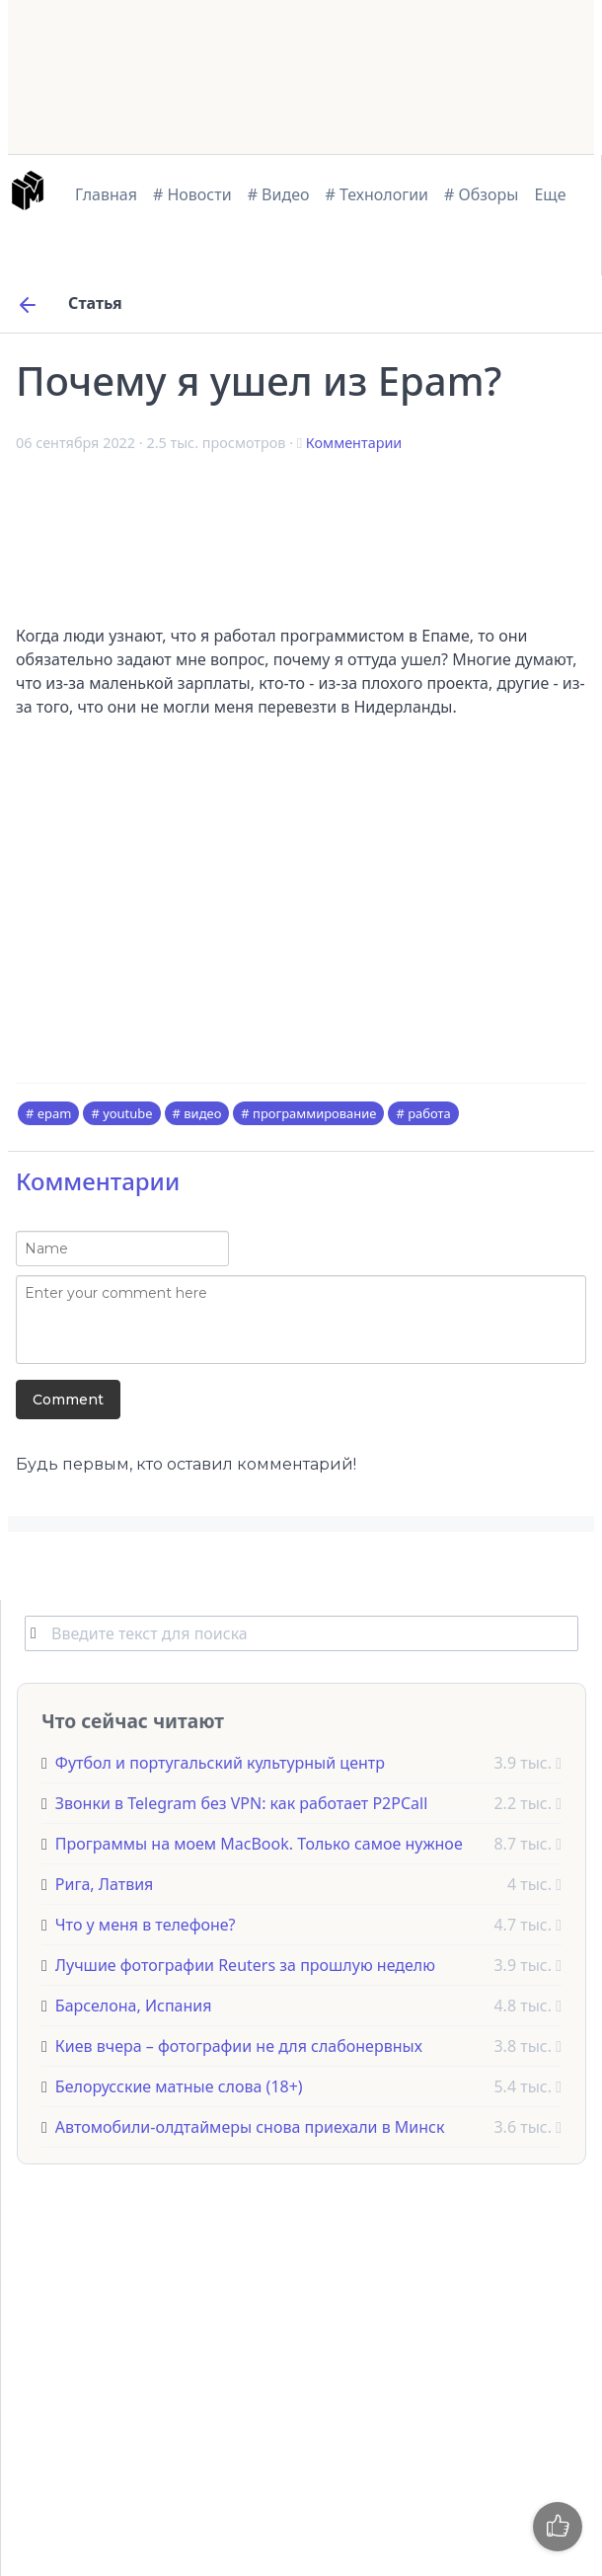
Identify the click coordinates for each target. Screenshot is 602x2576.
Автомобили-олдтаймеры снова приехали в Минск (250, 2127)
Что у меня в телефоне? (145, 1924)
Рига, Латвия (104, 1884)
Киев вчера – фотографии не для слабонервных (238, 2046)
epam (55, 1113)
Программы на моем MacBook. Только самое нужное (259, 1844)
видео (202, 1113)
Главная (106, 194)
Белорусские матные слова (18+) (179, 2086)
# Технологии (377, 194)
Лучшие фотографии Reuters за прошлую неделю (245, 1965)
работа (429, 1113)
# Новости (192, 194)
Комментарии (354, 442)
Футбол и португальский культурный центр (220, 1763)
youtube (127, 1113)
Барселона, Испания (133, 2005)
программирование (314, 1113)
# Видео (279, 194)
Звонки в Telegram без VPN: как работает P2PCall (241, 1803)
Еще (549, 194)
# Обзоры (481, 194)
